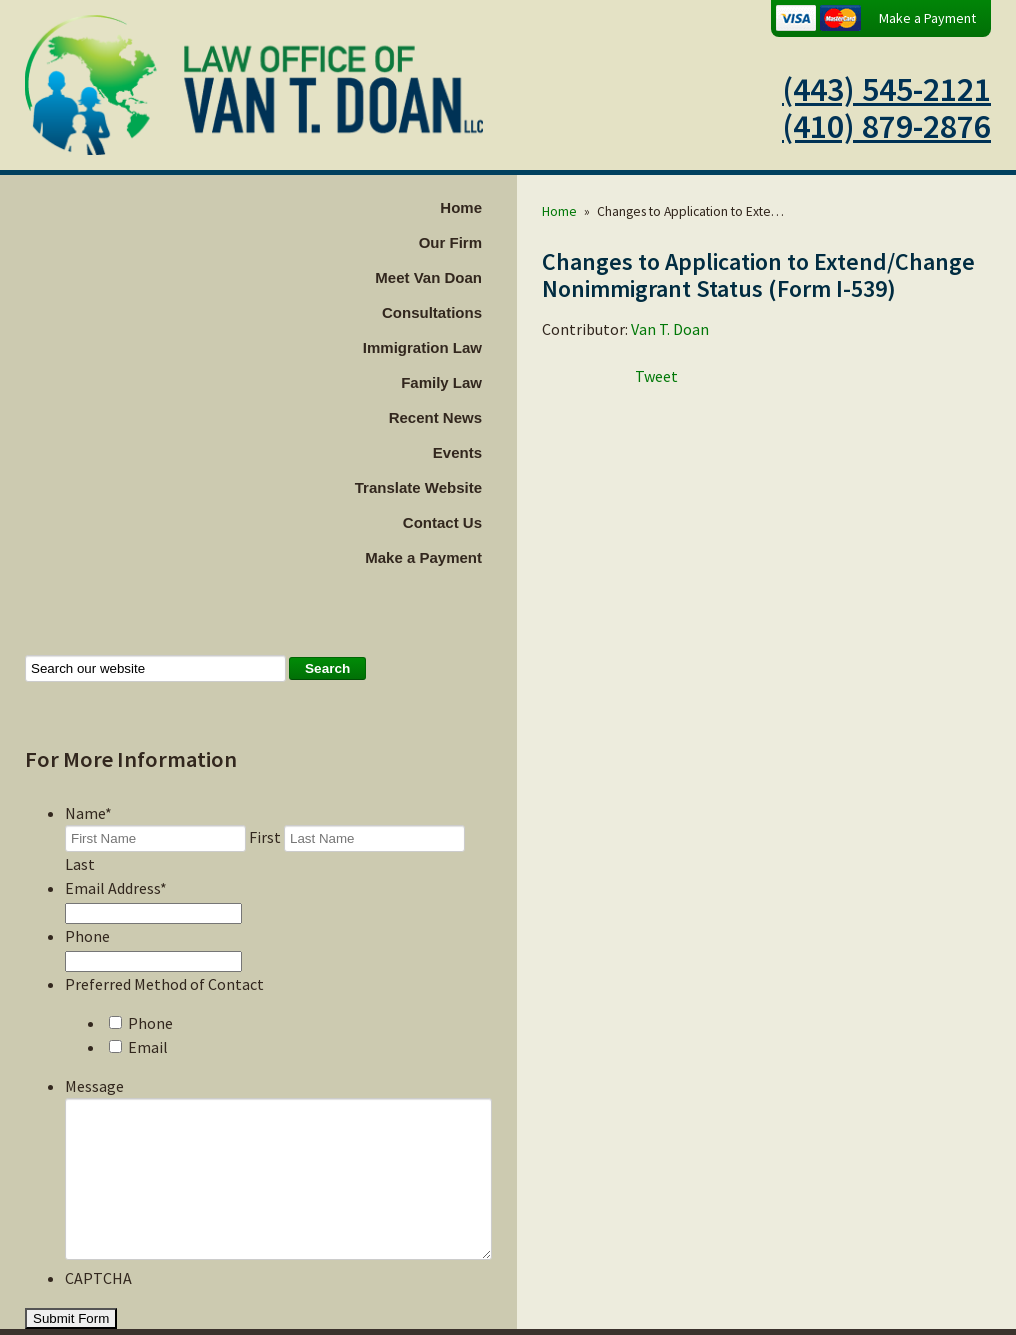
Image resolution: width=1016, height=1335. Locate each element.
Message (94, 1062)
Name (88, 813)
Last (483, 837)
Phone (87, 912)
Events (507, 452)
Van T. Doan (720, 356)
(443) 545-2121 (886, 89)
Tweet (706, 403)
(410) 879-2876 (886, 126)
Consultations (482, 312)
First (265, 837)
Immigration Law (472, 347)
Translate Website (468, 487)
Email (148, 1023)
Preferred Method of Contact (164, 960)
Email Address (116, 864)
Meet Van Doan (478, 277)
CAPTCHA (98, 1284)
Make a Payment (927, 18)
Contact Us (492, 522)
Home (511, 207)
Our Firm (500, 242)
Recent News (485, 417)
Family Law (491, 382)
